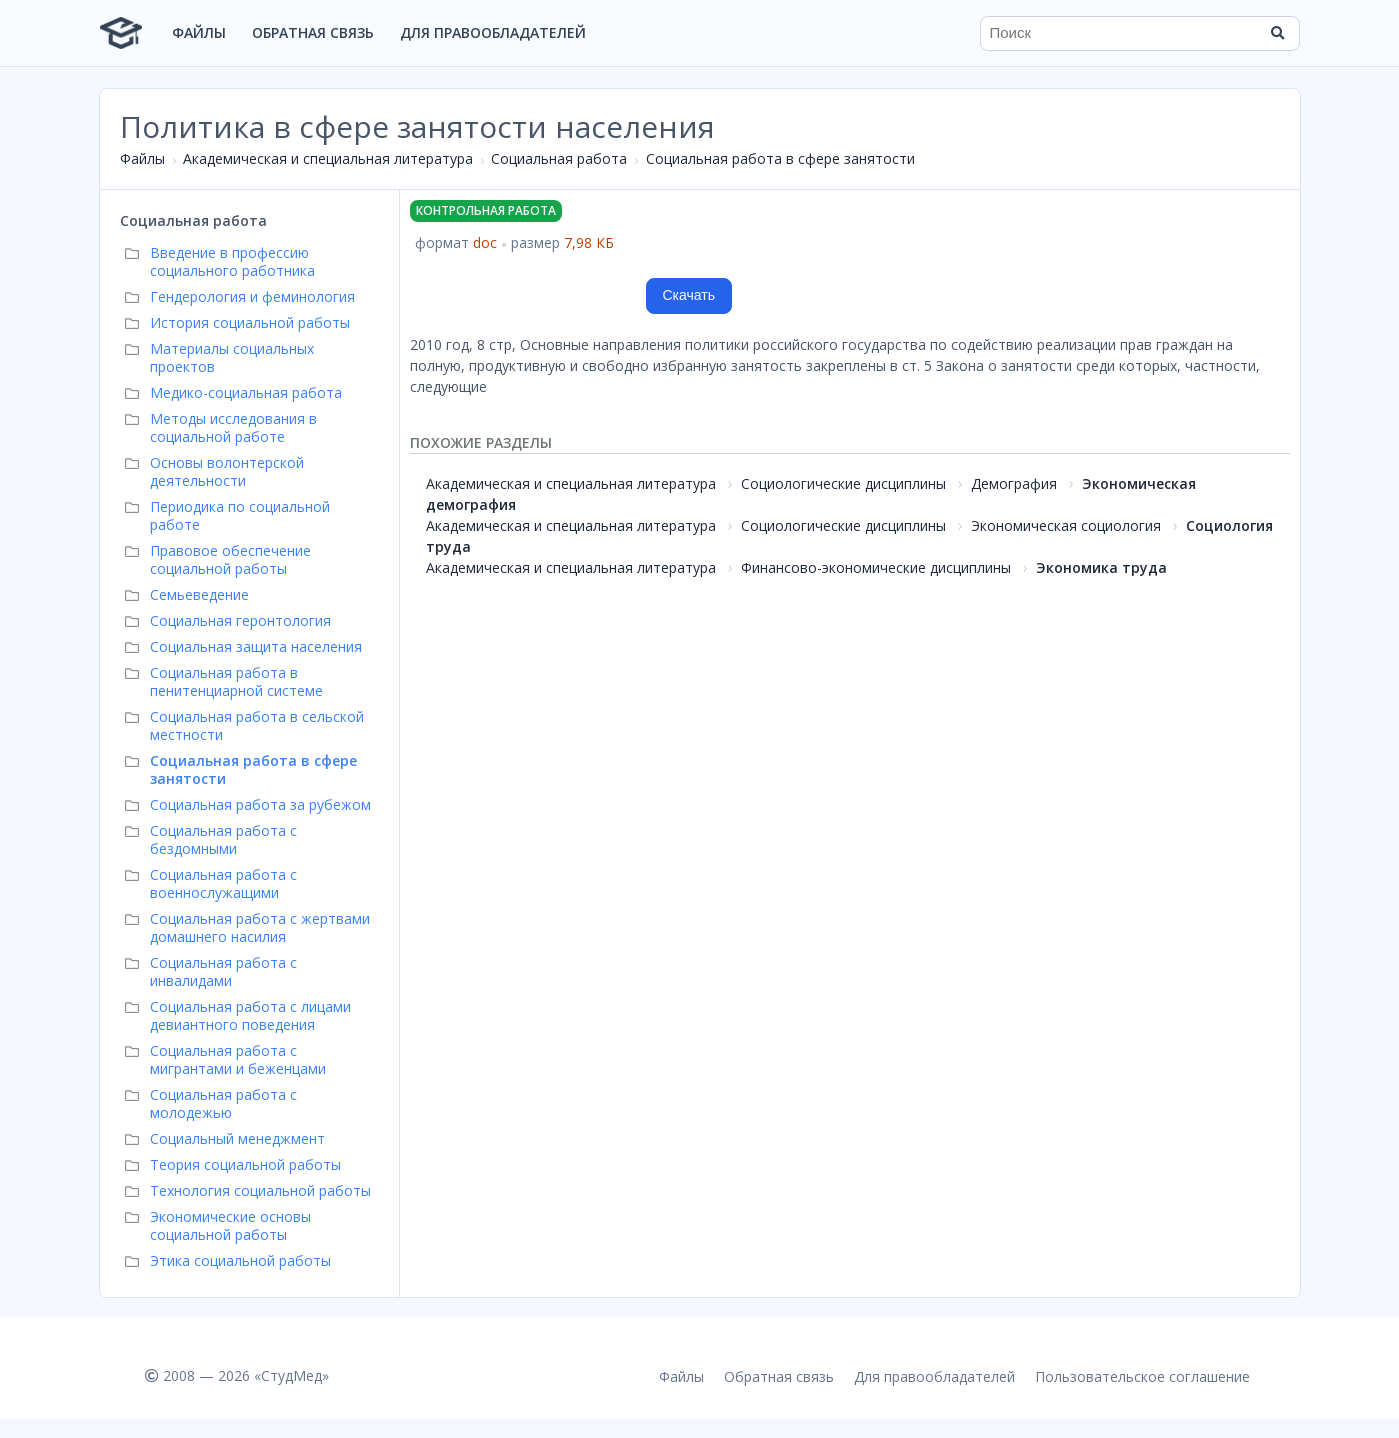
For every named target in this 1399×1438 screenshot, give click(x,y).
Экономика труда (1101, 567)
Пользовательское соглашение (1142, 1376)
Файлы (199, 32)
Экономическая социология (1066, 525)
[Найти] (1278, 33)
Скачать (689, 295)
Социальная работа (559, 158)
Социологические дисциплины (843, 483)
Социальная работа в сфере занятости (780, 158)
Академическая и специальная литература (328, 158)
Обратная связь (313, 32)
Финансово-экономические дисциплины (876, 567)
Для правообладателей (493, 32)
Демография (1014, 483)
